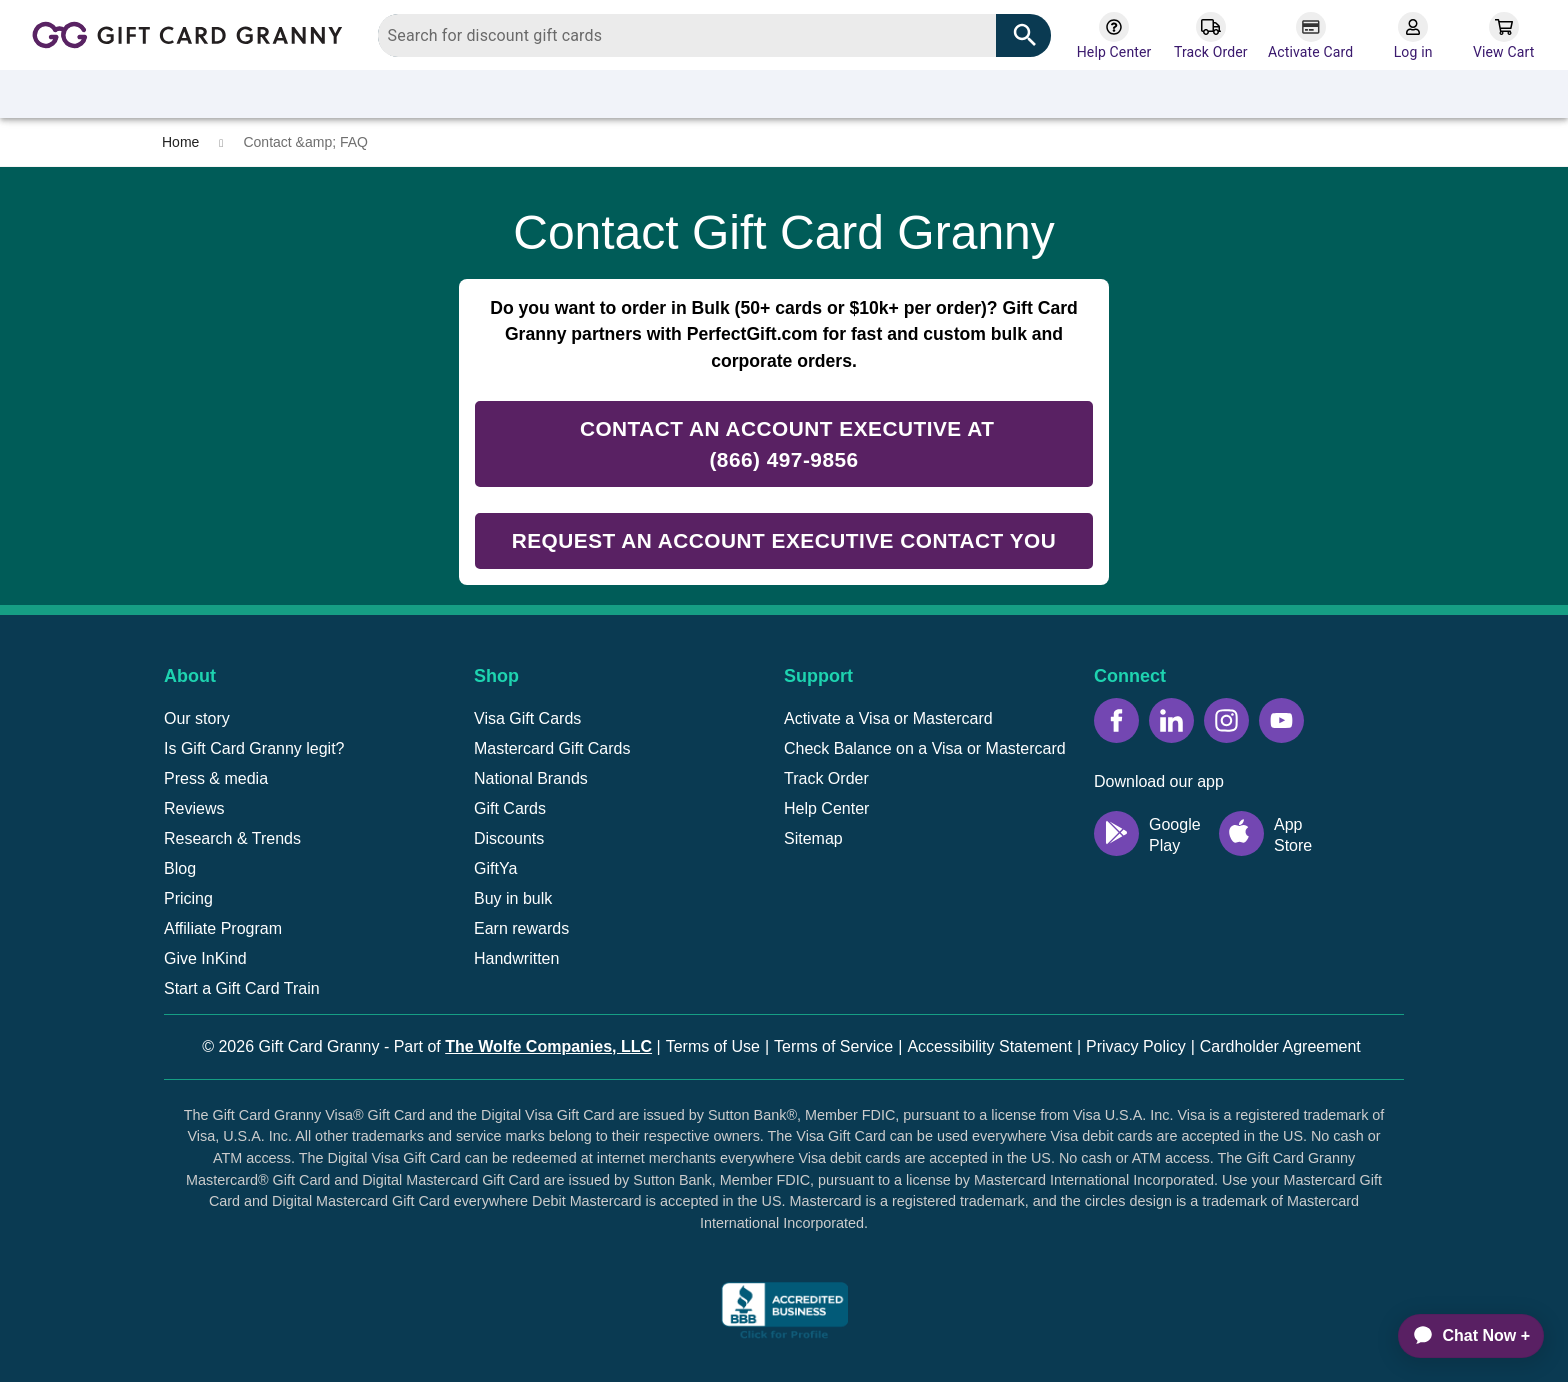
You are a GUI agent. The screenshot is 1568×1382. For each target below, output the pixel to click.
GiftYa (495, 868)
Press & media (216, 778)
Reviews (194, 808)
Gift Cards (510, 808)
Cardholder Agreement (1280, 1046)
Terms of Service (833, 1046)
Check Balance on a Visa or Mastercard (925, 748)
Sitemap (813, 838)
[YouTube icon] (1281, 720)
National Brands (531, 778)
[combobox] (714, 35)
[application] (1461, 1336)
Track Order (826, 778)
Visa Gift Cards (527, 718)
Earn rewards (521, 928)
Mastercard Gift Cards (552, 748)
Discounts (509, 838)
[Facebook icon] (1116, 720)
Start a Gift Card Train (242, 988)
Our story (197, 718)
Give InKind (205, 958)
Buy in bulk (513, 898)
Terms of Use (713, 1046)
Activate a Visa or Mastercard (888, 718)
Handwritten (516, 958)
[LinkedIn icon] (1171, 720)
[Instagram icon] (1226, 720)
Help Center (826, 808)
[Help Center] (1114, 37)
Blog (180, 868)
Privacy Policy (1136, 1046)
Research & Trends (232, 838)
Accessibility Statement (989, 1046)
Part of (523, 1046)
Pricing (188, 898)
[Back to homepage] (194, 33)
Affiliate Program (223, 928)
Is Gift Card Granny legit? (254, 748)
